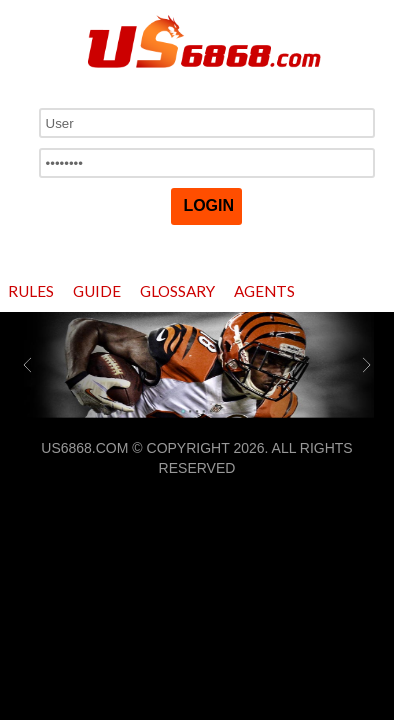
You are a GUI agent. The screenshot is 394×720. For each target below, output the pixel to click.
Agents (264, 291)
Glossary (177, 291)
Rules (31, 291)
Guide (97, 291)
